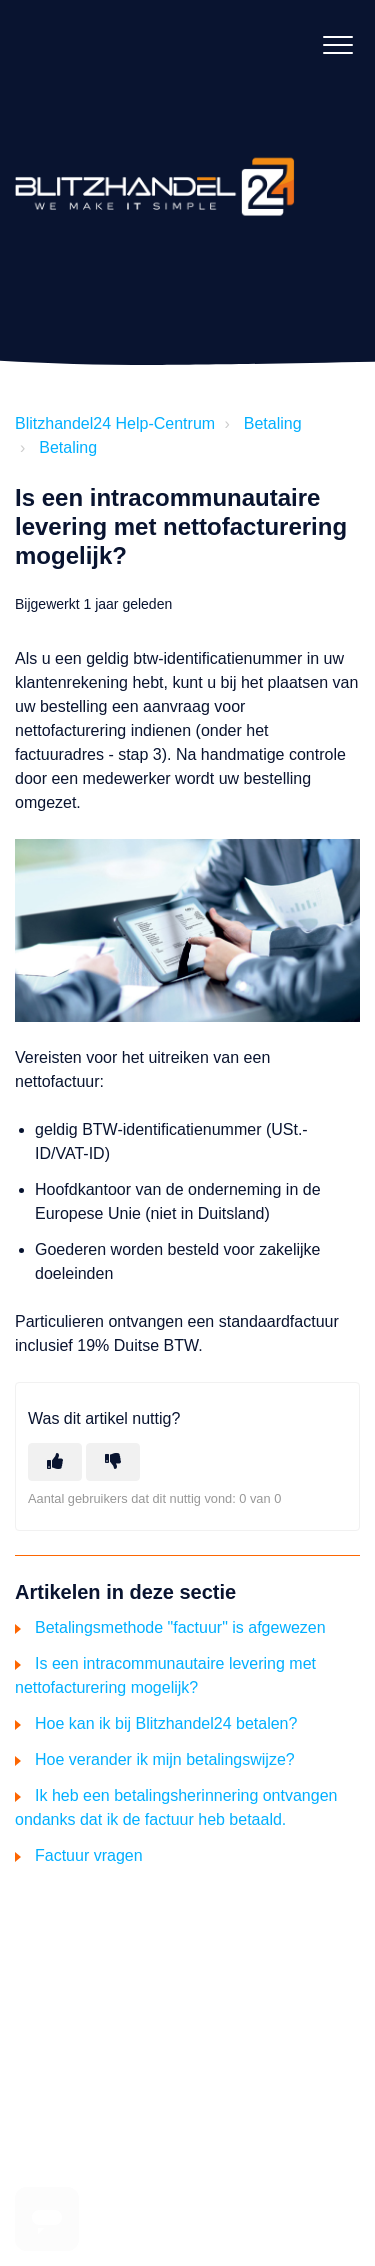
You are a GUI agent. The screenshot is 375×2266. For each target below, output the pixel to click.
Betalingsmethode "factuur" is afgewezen (180, 1627)
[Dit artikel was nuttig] (55, 1462)
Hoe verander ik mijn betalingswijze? (165, 1759)
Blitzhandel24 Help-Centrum (115, 423)
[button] (337, 44)
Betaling (273, 423)
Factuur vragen (89, 1855)
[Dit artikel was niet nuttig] (113, 1462)
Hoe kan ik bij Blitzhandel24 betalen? (166, 1723)
